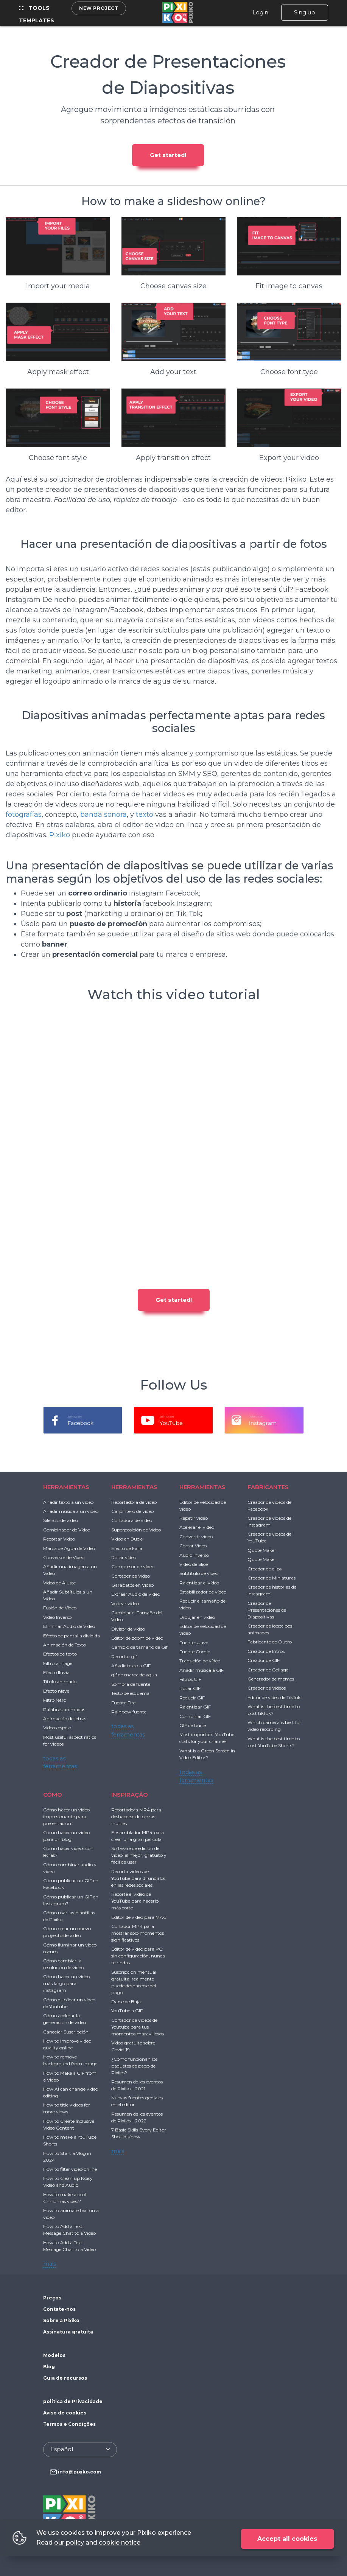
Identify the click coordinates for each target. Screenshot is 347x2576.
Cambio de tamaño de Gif (139, 1647)
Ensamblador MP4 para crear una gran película (137, 1836)
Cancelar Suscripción (66, 2032)
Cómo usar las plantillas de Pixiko (69, 1916)
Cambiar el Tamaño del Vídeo (136, 1616)
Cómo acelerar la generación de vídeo (64, 2019)
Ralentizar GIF (195, 1707)
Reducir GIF (192, 1698)
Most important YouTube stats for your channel (206, 1738)
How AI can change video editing (70, 2092)
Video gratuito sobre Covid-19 (133, 2046)
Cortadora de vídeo (131, 1520)
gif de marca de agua (134, 1674)
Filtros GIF (190, 1679)
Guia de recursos (65, 2378)
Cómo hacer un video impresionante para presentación (66, 1816)
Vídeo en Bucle (127, 1539)
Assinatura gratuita (68, 2332)
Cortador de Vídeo (130, 1576)
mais (49, 2263)
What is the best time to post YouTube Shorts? (273, 1742)
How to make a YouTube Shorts (69, 2140)
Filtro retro (54, 1700)
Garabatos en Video (132, 1585)
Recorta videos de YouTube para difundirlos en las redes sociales (138, 1878)
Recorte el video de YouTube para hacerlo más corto (135, 1901)
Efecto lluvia (56, 1672)
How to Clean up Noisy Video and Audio (68, 2181)
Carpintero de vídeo (132, 1511)
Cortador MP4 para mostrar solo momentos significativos (137, 1933)
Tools (34, 8)
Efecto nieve (56, 1691)
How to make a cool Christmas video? (64, 2198)
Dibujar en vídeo (197, 1617)
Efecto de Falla (126, 1548)
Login (260, 12)
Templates (36, 20)
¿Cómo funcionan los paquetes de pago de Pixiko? (134, 2065)
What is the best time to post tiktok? (273, 1710)
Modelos (54, 2355)
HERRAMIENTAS (66, 1487)
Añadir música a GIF (201, 1670)
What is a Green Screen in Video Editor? (207, 1754)
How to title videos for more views (66, 2108)
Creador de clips (264, 1569)
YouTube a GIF (127, 2010)
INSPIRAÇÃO (129, 1794)
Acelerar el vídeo (196, 1527)
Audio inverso (194, 1555)
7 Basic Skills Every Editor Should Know (138, 2133)
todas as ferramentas (60, 1762)
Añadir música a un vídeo (70, 1511)
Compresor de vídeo (132, 1566)
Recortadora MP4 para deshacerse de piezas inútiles (136, 1816)
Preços (52, 2298)
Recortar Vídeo (59, 1539)
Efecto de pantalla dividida (71, 1636)
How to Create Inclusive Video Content (68, 2124)
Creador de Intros (266, 1651)
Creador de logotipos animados (269, 1629)
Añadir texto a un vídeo (68, 1502)
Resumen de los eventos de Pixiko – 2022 (137, 2117)
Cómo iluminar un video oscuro (69, 1948)
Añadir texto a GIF (131, 1665)
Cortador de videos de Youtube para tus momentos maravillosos (137, 2027)
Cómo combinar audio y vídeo (69, 1868)
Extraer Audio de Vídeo (135, 1594)
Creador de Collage (267, 1670)
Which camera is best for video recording (274, 1725)
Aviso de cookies (64, 2413)
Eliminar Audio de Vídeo (69, 1626)
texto (144, 814)
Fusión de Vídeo (59, 1608)
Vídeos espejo (57, 1727)
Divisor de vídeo (128, 1629)
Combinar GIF (195, 1716)
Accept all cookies (287, 2538)
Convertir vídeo (196, 1536)
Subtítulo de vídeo (198, 1573)
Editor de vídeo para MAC (138, 1917)
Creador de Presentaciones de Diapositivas (266, 1610)
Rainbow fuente (128, 1712)
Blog (49, 2366)
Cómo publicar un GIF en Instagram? (70, 1900)
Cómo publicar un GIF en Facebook (70, 1884)
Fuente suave (193, 1642)
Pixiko (59, 835)
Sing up (304, 12)
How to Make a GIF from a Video (69, 2076)
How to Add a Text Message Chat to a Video (69, 2229)
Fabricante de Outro (269, 1642)
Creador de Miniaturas (271, 1578)
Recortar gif (124, 1656)
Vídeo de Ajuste (59, 1583)
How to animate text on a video (71, 2214)
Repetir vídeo (193, 1518)
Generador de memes (270, 1679)
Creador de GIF (263, 1660)
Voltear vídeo (125, 1603)
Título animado (59, 1681)
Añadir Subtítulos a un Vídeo (67, 1595)
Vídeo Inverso (57, 1617)
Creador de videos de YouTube (269, 1537)
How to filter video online (70, 2169)
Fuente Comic (194, 1651)
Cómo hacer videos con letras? (68, 1851)
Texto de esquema (130, 1693)
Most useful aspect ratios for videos (69, 1740)
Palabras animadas (64, 1709)
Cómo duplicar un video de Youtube (69, 2003)
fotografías (24, 814)
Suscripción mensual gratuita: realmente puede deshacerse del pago (133, 1982)
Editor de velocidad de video (202, 1505)
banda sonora (103, 814)
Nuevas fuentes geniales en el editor (137, 2101)
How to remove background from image (70, 2060)
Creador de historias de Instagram (271, 1590)
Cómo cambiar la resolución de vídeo (63, 1964)
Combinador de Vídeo (66, 1530)
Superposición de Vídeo (136, 1530)
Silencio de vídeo (60, 1520)
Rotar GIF (190, 1688)
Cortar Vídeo (193, 1545)
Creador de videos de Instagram (269, 1521)
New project (98, 8)
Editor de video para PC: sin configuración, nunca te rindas (138, 1955)
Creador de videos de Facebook (269, 1505)
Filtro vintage (57, 1663)
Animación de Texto (64, 1645)
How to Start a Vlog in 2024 (67, 2156)
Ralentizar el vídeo (199, 1583)
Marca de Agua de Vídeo (69, 1548)
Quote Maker (261, 1550)
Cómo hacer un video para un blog (66, 1836)
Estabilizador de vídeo (202, 1592)
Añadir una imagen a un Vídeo (70, 1570)
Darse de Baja (126, 2001)
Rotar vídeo (123, 1557)
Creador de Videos (266, 1688)
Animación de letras (64, 1718)
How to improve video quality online (67, 2044)
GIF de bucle (192, 1725)
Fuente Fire (123, 1702)
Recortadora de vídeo (134, 1502)
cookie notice (119, 2542)
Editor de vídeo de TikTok (273, 1697)
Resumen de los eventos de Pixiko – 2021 (137, 2085)
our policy (69, 2542)
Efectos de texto (60, 1654)
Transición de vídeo (199, 1660)
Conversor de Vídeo (63, 1557)
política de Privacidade (73, 2401)
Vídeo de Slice (193, 1564)
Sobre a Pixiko (61, 2320)
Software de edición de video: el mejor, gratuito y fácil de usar (138, 1855)
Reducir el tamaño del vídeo (203, 1604)
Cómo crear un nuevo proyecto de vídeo (67, 1932)
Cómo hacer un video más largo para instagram (66, 1983)
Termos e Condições (69, 2424)
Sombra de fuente (130, 1684)
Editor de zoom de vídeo (137, 1638)
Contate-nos (59, 2309)
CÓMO (52, 1794)
